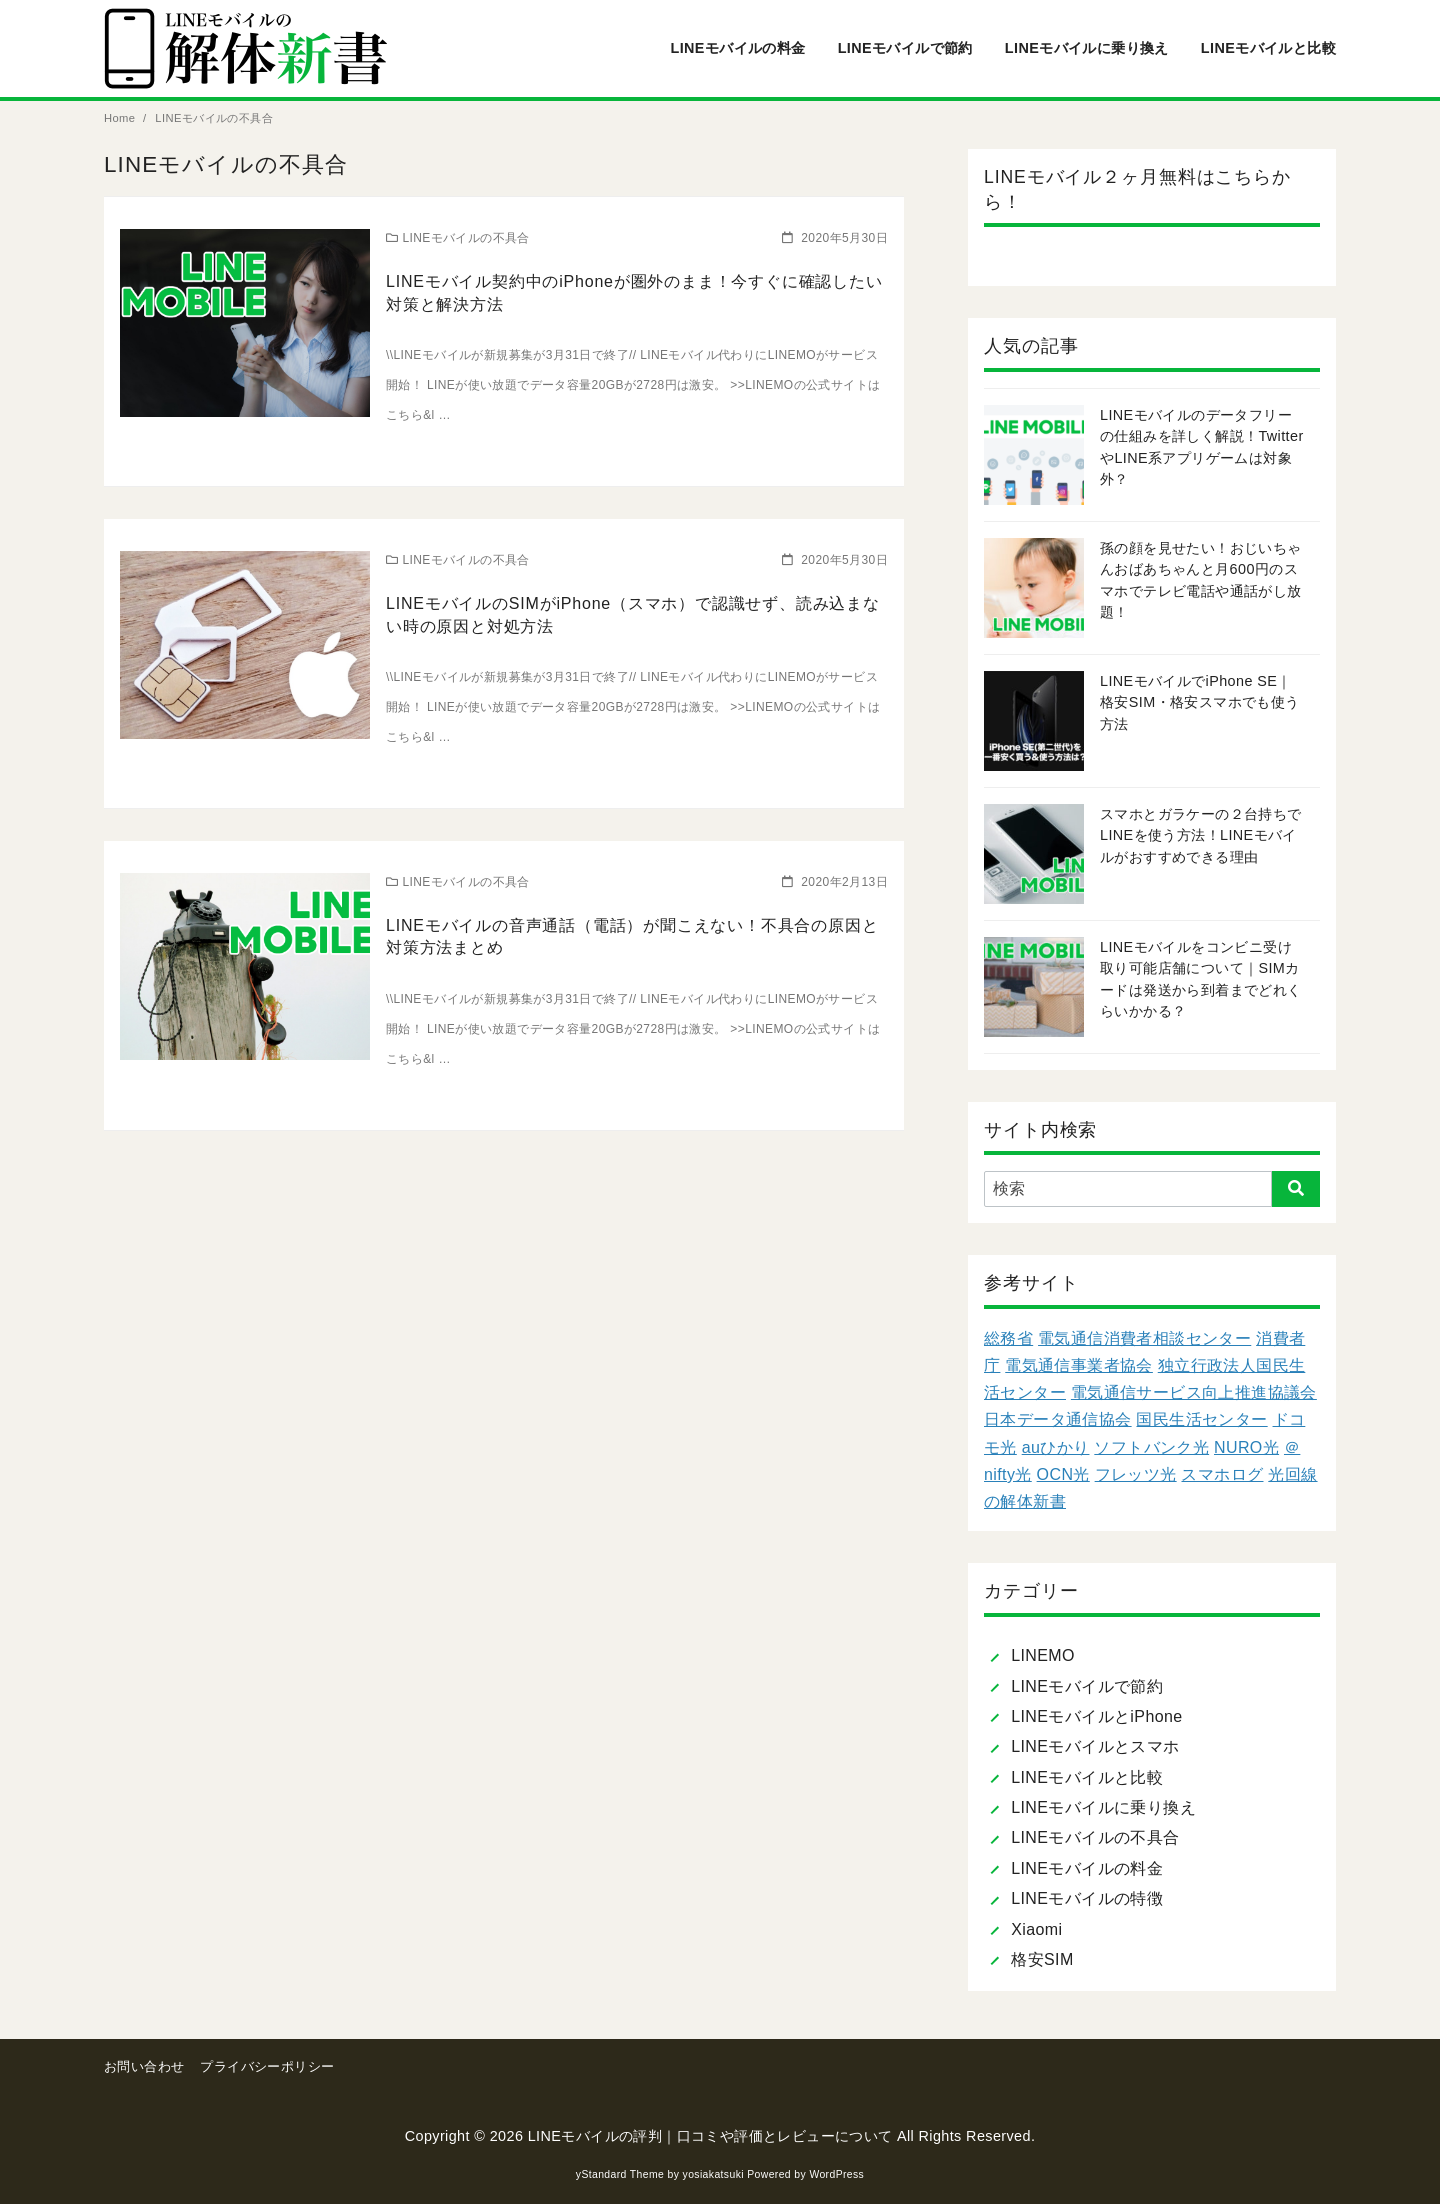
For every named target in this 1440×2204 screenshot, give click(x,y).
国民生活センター (1201, 1419)
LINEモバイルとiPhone (1096, 1716)
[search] (1295, 1189)
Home (121, 118)
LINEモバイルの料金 (737, 48)
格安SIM (1042, 1959)
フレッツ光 (1136, 1474)
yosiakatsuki (713, 2174)
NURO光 (1246, 1447)
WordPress (836, 2174)
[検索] (1152, 1189)
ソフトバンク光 (1151, 1447)
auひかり (1056, 1447)
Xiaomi (1036, 1929)
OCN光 (1063, 1474)
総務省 (1008, 1338)
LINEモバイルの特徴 (1087, 1898)
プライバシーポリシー (267, 2066)
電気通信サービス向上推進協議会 (1194, 1392)
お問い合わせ (144, 2066)
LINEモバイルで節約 (905, 48)
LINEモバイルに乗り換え (1087, 48)
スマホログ (1222, 1474)
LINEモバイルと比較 (1268, 48)
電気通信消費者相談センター (1144, 1338)
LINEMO (1043, 1655)
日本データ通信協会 (1058, 1419)
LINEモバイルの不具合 (214, 118)
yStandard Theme (620, 2174)
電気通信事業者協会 (1079, 1365)
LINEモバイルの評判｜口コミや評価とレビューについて (710, 2136)
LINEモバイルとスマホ (1095, 1746)
